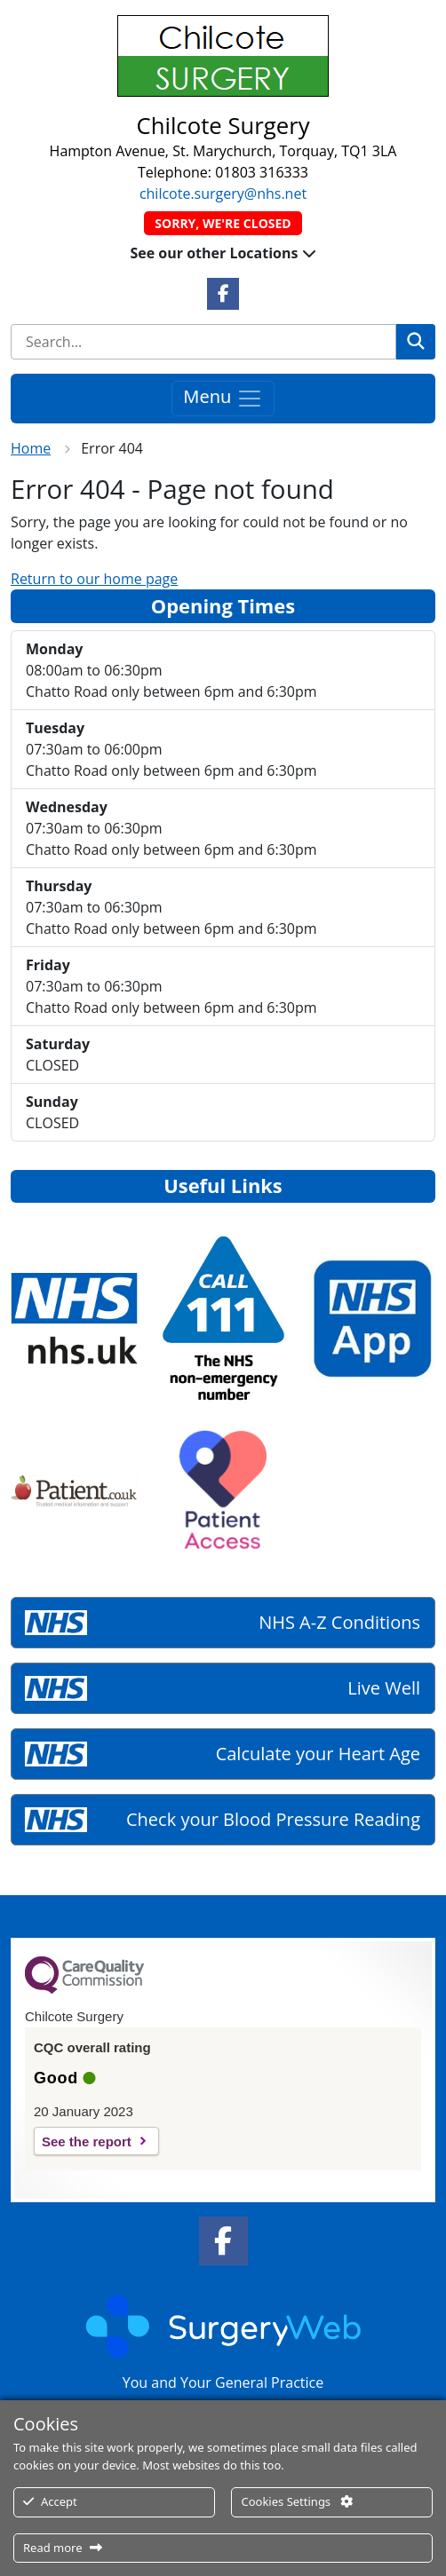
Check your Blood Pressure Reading (273, 1819)
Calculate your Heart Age (318, 1754)
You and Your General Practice (223, 2382)
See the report (86, 2141)
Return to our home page (94, 579)
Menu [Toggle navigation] (222, 398)
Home (31, 448)
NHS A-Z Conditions (339, 1622)
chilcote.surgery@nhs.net (223, 193)
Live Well (383, 1688)
